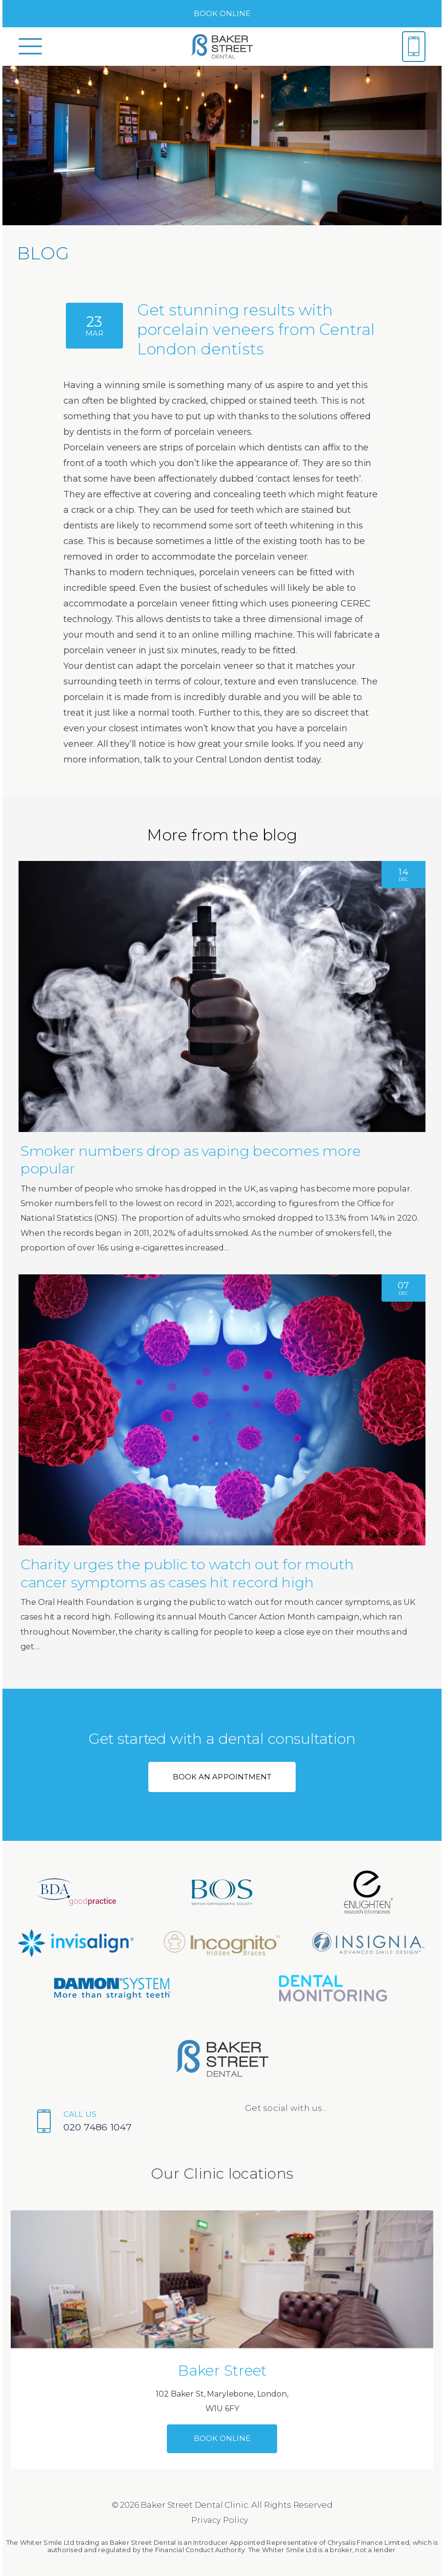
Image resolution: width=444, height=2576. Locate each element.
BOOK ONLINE (222, 13)
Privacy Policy (219, 2520)
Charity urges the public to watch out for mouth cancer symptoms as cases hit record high (187, 1573)
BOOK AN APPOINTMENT (222, 1776)
